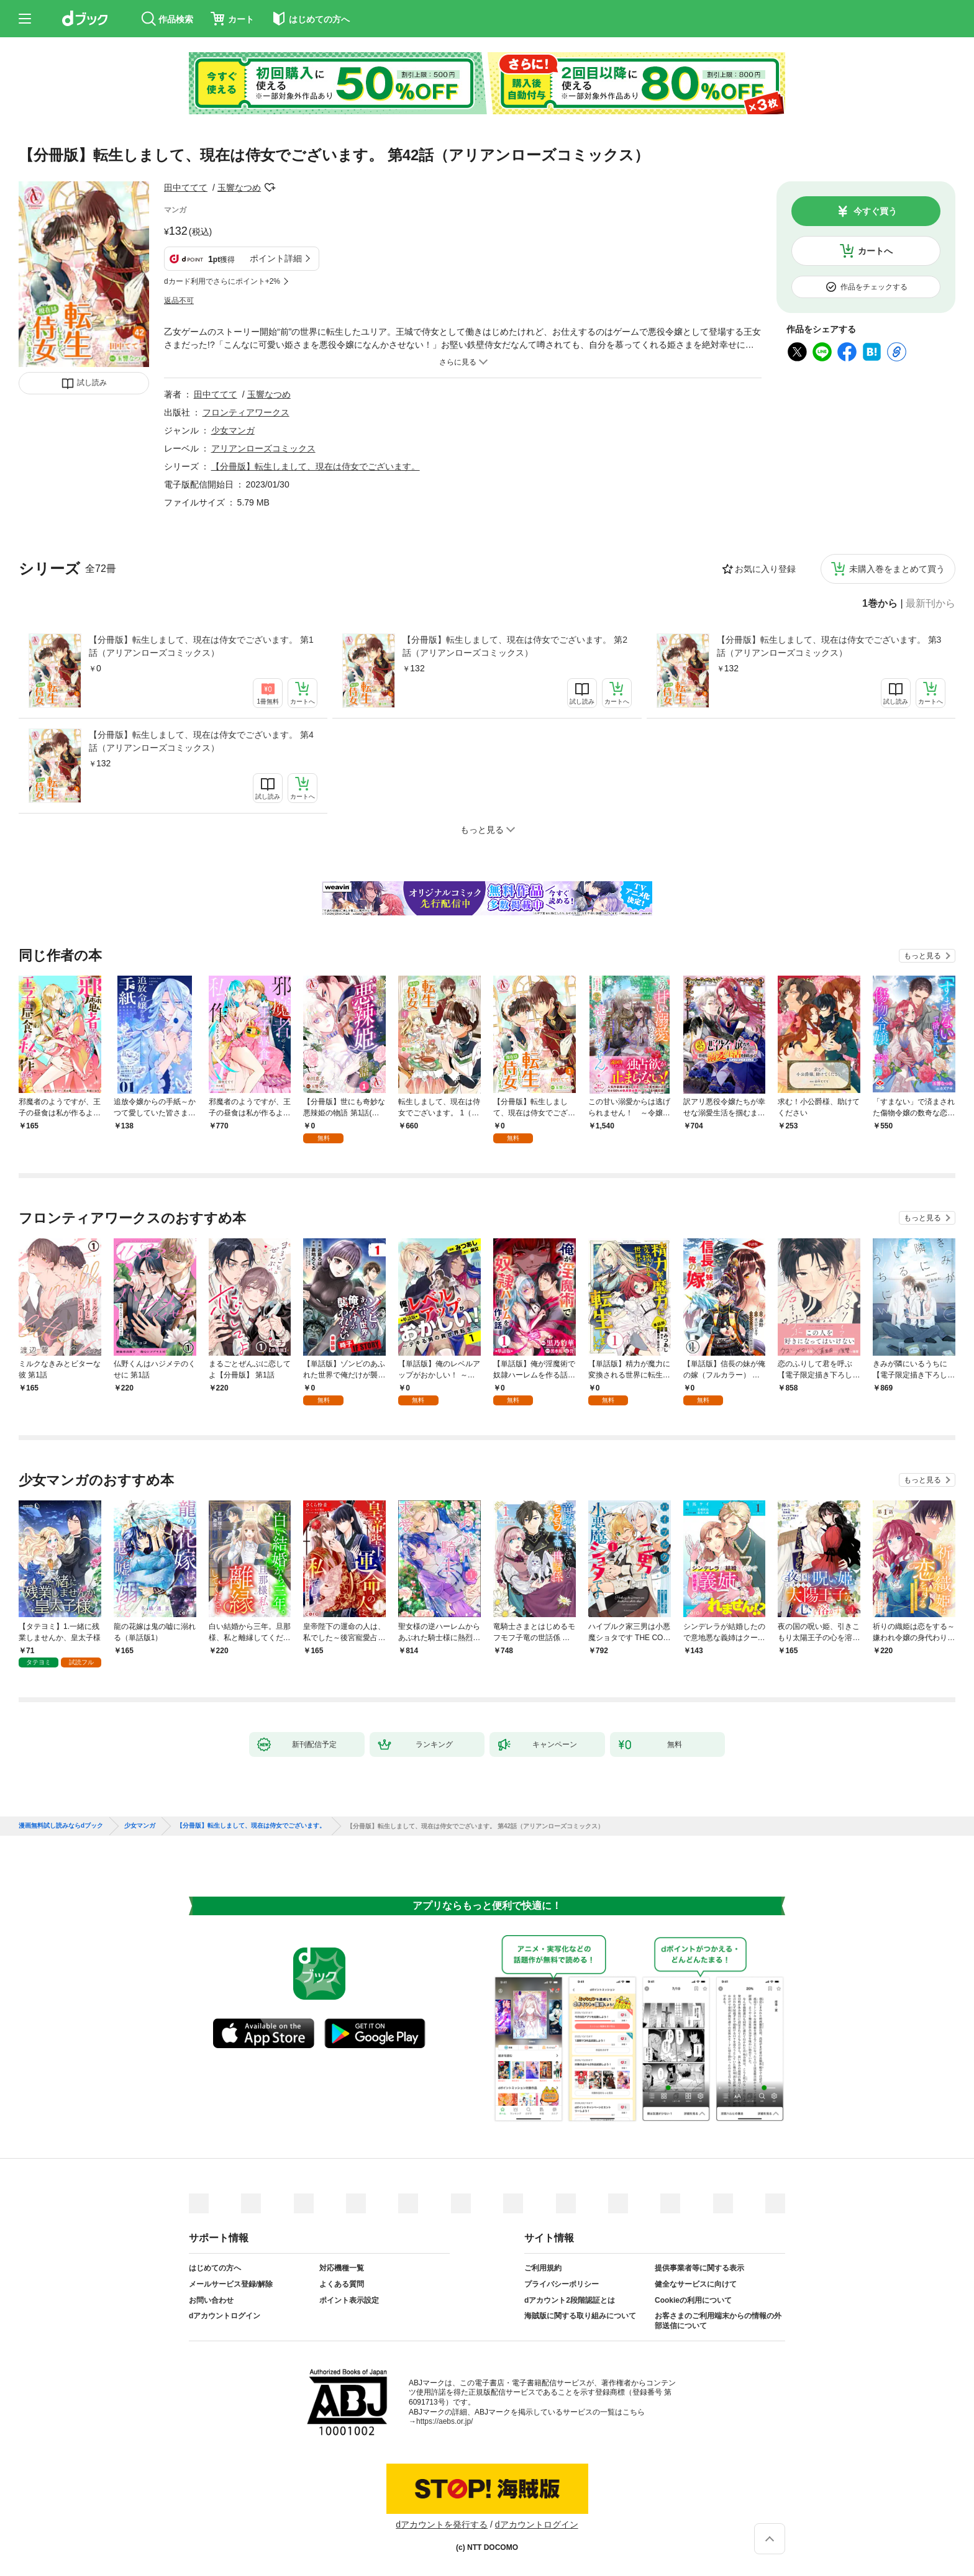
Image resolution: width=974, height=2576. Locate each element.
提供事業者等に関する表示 (699, 2268)
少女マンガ (233, 430)
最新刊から (930, 604)
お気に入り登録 (765, 569)
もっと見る (922, 955)
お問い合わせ (211, 2300)
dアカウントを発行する (442, 2524)
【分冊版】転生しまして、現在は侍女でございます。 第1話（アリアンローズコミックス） (201, 646)
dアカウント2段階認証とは (569, 2300)
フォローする (269, 187)
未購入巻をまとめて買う (897, 569)
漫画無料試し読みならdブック (61, 1826)
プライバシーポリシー (561, 2284)
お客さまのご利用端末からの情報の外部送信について (718, 2320)
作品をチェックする (874, 287)
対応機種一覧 (341, 2268)
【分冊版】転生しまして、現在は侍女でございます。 (315, 466)
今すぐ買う (875, 211)
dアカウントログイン (224, 2315)
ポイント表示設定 (349, 2300)
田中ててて (185, 188)
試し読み (92, 382)
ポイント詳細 (276, 258)
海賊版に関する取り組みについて (580, 2315)
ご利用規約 (543, 2268)
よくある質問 (341, 2284)
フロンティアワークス (246, 412)
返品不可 (179, 300)
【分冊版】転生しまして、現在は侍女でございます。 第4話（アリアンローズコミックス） (201, 741)
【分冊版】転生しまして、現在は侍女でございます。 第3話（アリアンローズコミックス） (829, 646)
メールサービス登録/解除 (231, 2284)
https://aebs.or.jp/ (444, 2421)
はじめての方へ (215, 2268)
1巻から (880, 604)
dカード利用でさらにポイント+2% (222, 281)
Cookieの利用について (693, 2300)
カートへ (875, 251)
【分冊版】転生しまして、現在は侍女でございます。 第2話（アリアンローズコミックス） (515, 646)
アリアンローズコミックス (263, 448)
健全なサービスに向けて (696, 2284)
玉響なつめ (239, 188)
